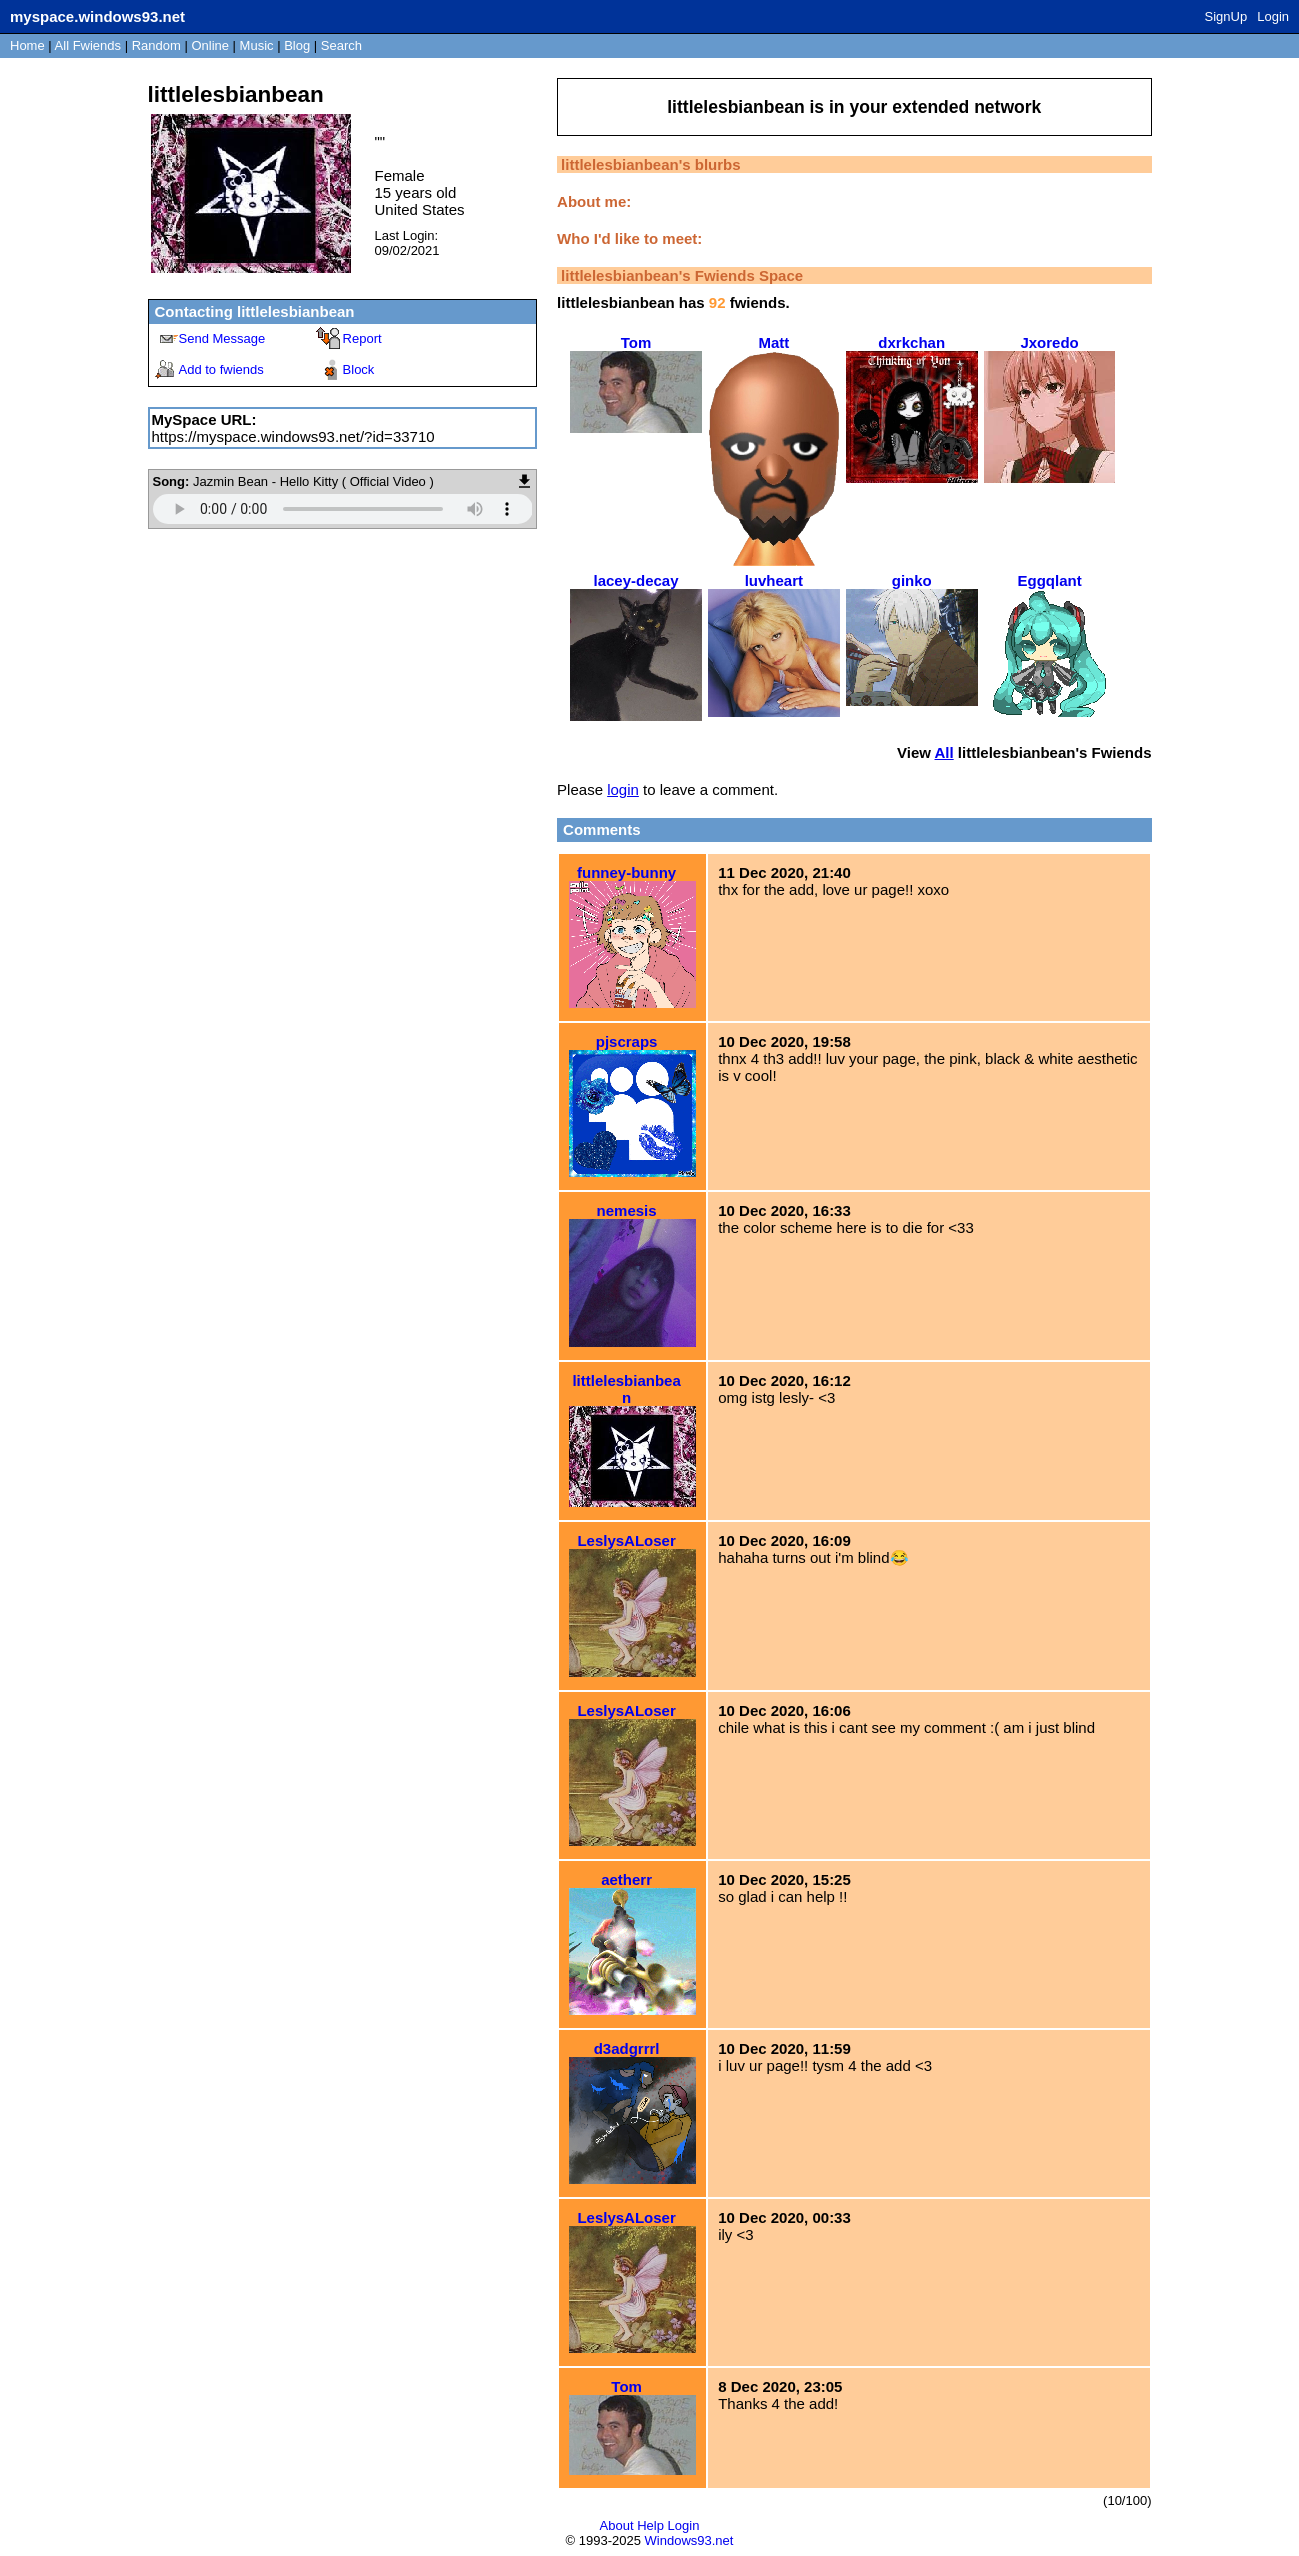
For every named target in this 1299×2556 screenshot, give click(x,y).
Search (341, 45)
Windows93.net (689, 2540)
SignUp (1226, 16)
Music (257, 45)
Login (1273, 16)
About (617, 2525)
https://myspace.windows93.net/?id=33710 (293, 436)
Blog (297, 45)
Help (650, 2525)
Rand (156, 45)
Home (27, 45)
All (88, 45)
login (623, 789)
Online (210, 45)
